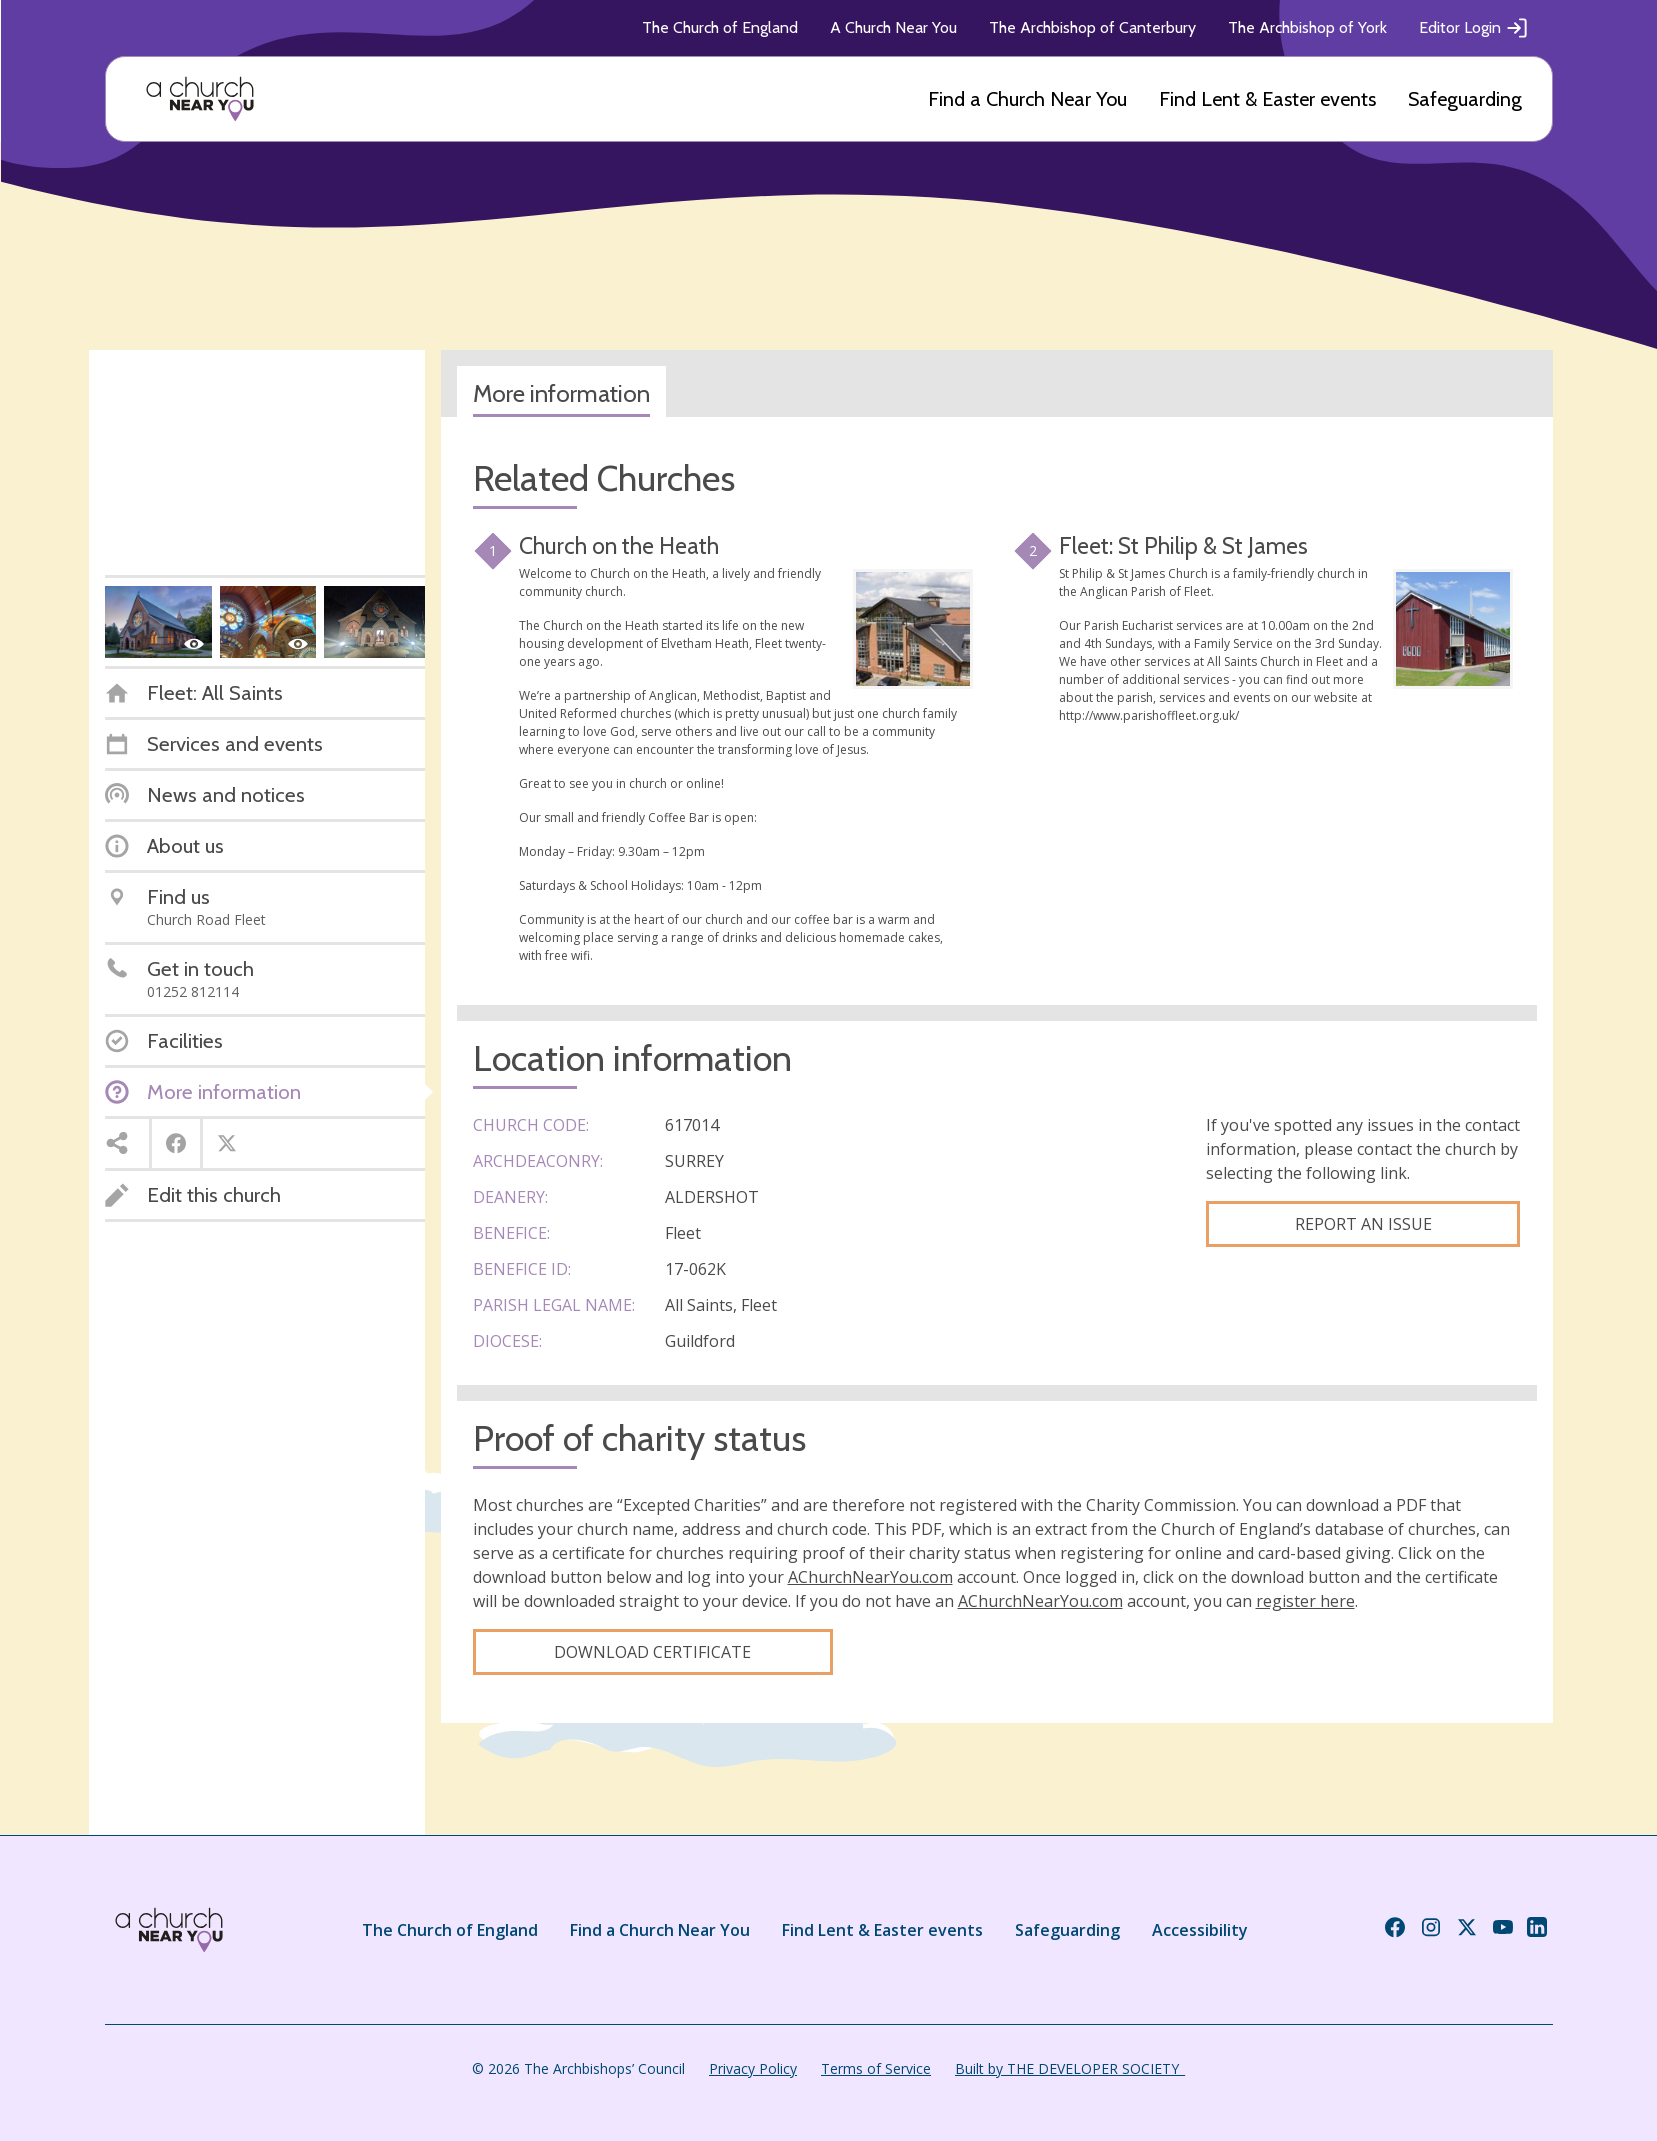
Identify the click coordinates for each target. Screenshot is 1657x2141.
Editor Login (1474, 28)
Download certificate (652, 1652)
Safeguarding (1465, 99)
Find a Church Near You (1027, 99)
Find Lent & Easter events (1267, 99)
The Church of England (720, 27)
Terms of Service (876, 2068)
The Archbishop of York (1307, 27)
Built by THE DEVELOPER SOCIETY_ (1070, 2068)
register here (1305, 1601)
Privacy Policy (753, 2068)
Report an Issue (1363, 1224)
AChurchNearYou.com (870, 1577)
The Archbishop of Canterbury (1092, 27)
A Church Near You (893, 27)
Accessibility (1200, 1930)
